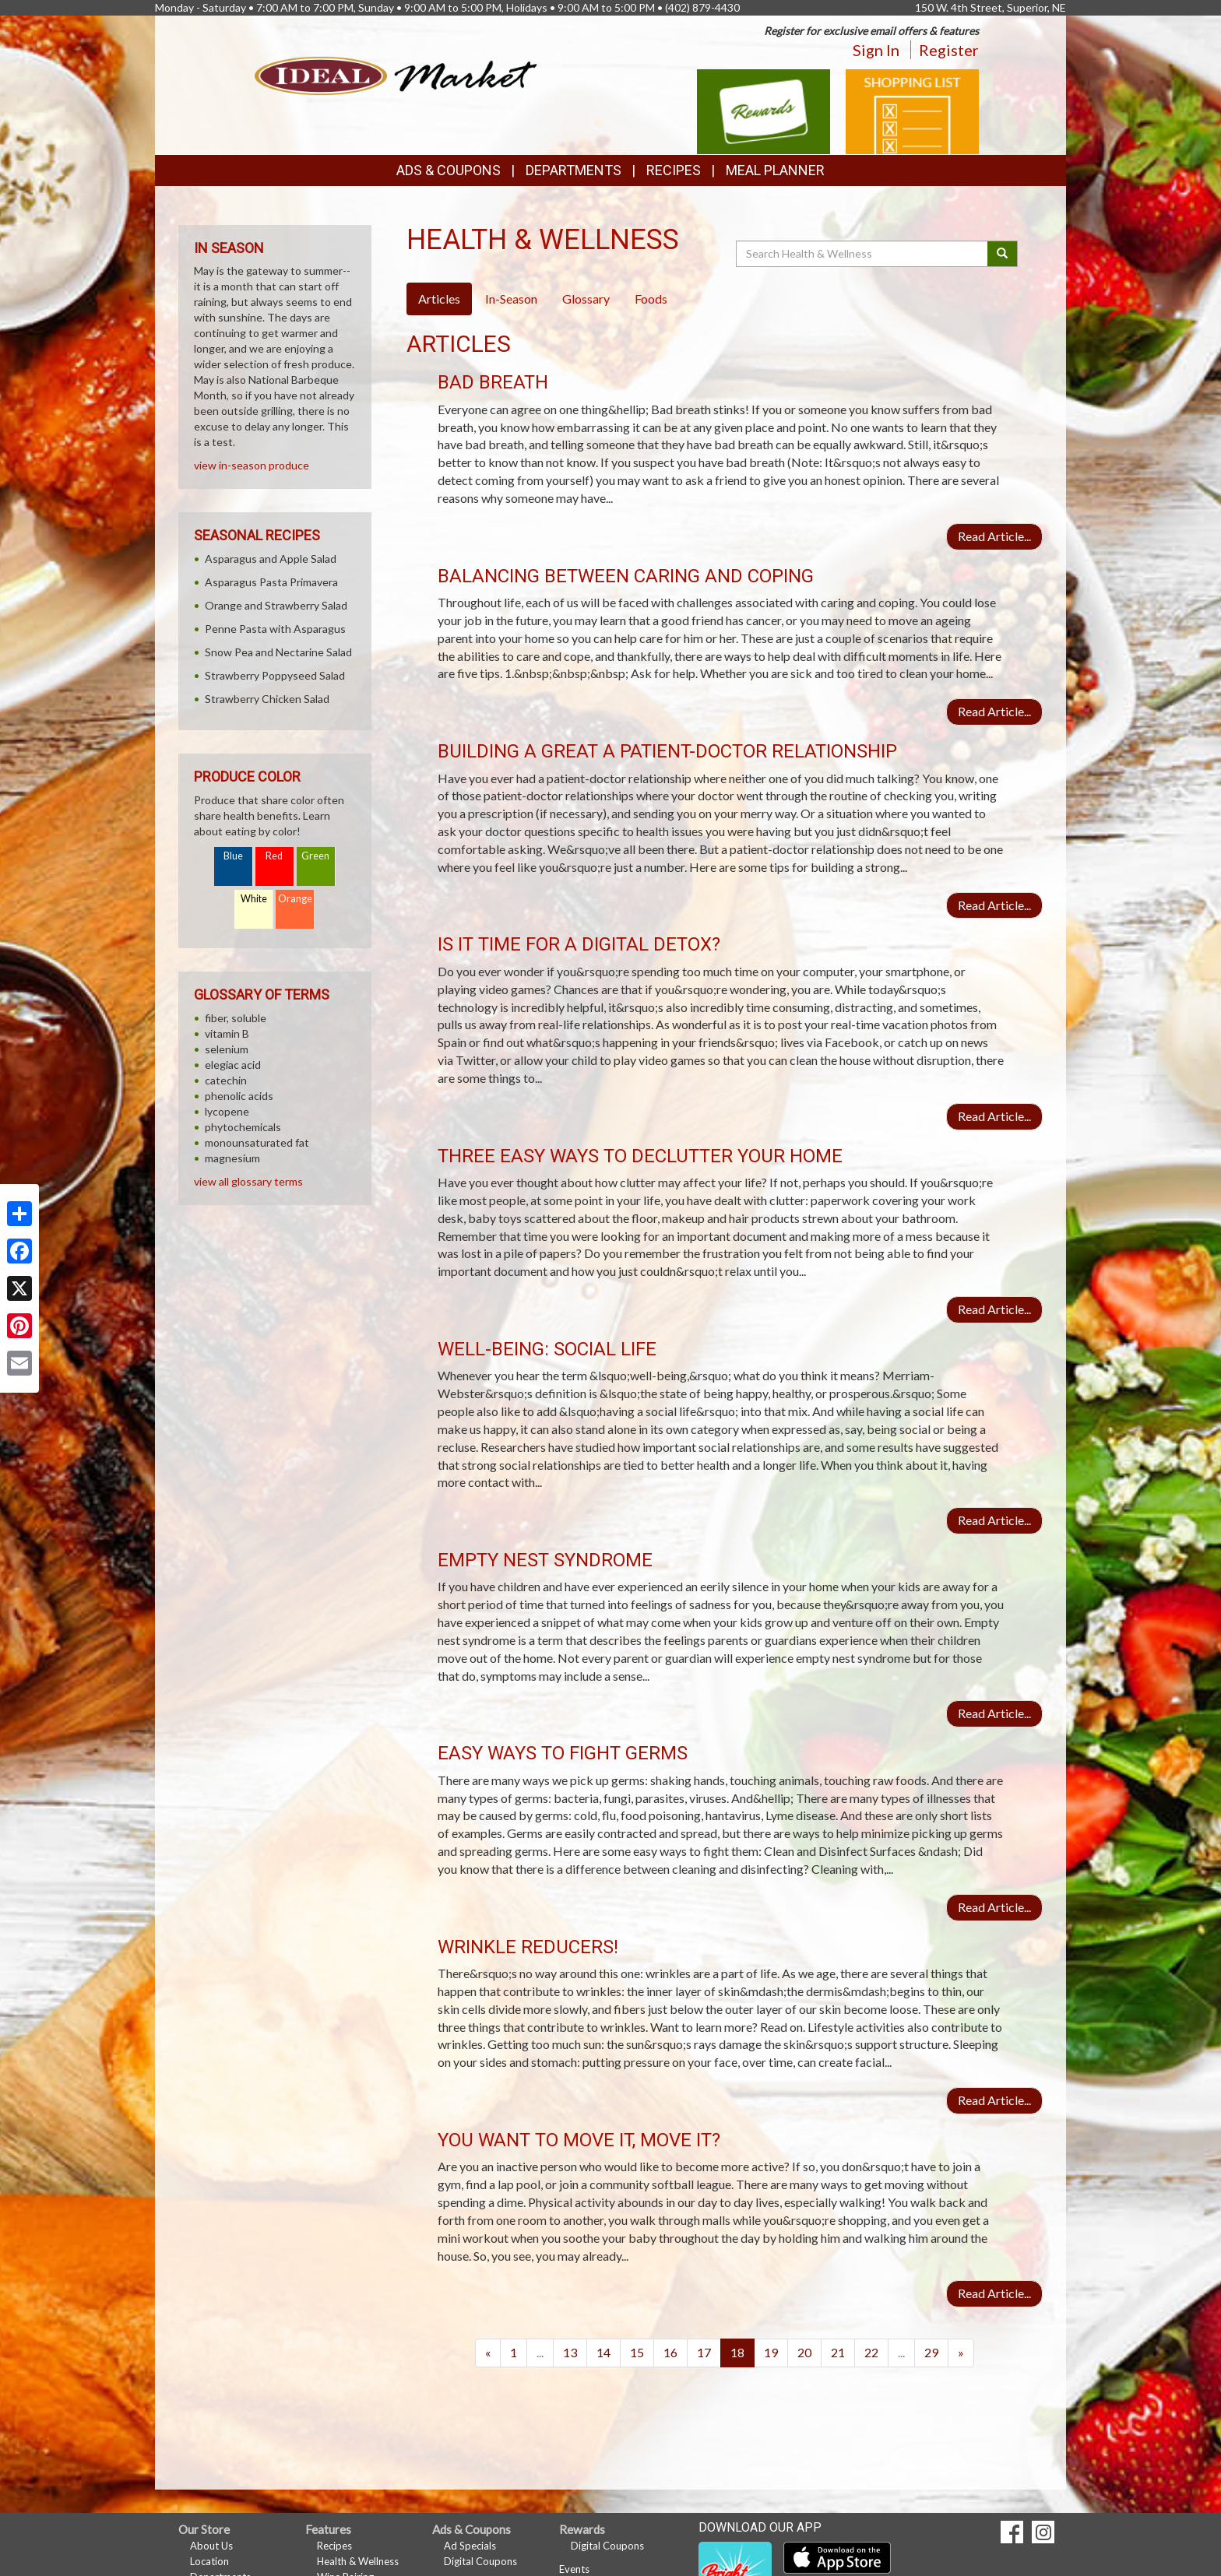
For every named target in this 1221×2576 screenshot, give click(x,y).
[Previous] (488, 2353)
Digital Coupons (480, 2561)
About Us (211, 2545)
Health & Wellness (358, 2561)
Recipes (673, 170)
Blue (233, 856)
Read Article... (994, 536)
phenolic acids (239, 1095)
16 (670, 2352)
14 (603, 2352)
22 (871, 2352)
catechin (226, 1080)
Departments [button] (573, 170)
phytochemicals (243, 1126)
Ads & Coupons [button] (448, 170)
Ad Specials (470, 2545)
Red (274, 856)
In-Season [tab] (511, 298)
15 (637, 2352)
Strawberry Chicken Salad (267, 698)
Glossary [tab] (586, 298)
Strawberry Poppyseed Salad (275, 675)
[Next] (961, 2353)
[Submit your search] (1002, 254)
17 (704, 2352)
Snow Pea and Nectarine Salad (278, 652)
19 (771, 2352)
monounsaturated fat (257, 1142)
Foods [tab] (651, 298)
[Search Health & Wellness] (863, 254)
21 (838, 2352)
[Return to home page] (396, 74)
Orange (295, 899)
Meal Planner (775, 170)
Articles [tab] (439, 298)
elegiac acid (233, 1064)
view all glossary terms (248, 1181)
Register (949, 49)
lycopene (227, 1111)
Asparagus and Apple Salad (270, 558)
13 (570, 2352)
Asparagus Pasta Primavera (271, 582)
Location (209, 2561)
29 (931, 2352)
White (254, 899)
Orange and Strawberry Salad (276, 605)
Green (315, 856)
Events (574, 2569)
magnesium (232, 1158)
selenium (226, 1049)
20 (804, 2352)
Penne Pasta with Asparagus (275, 628)
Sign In (876, 49)
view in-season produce (251, 465)
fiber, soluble (235, 1017)
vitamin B (227, 1033)
